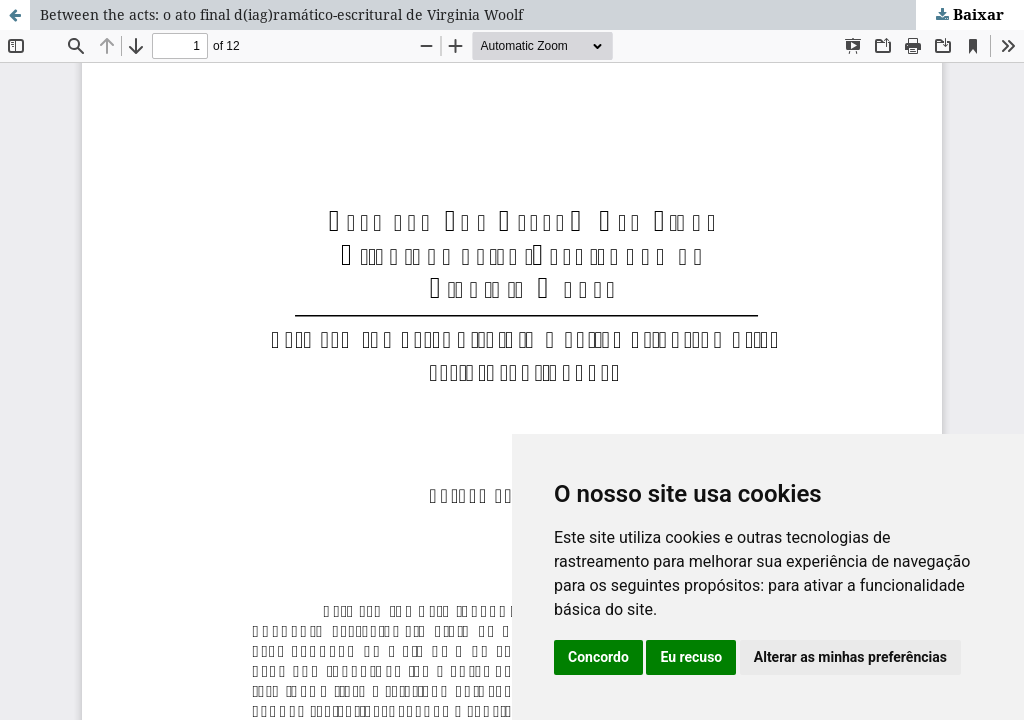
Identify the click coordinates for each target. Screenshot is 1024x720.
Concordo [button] (598, 657)
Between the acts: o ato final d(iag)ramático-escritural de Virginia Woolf (281, 14)
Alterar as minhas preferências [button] (850, 657)
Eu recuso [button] (691, 657)
